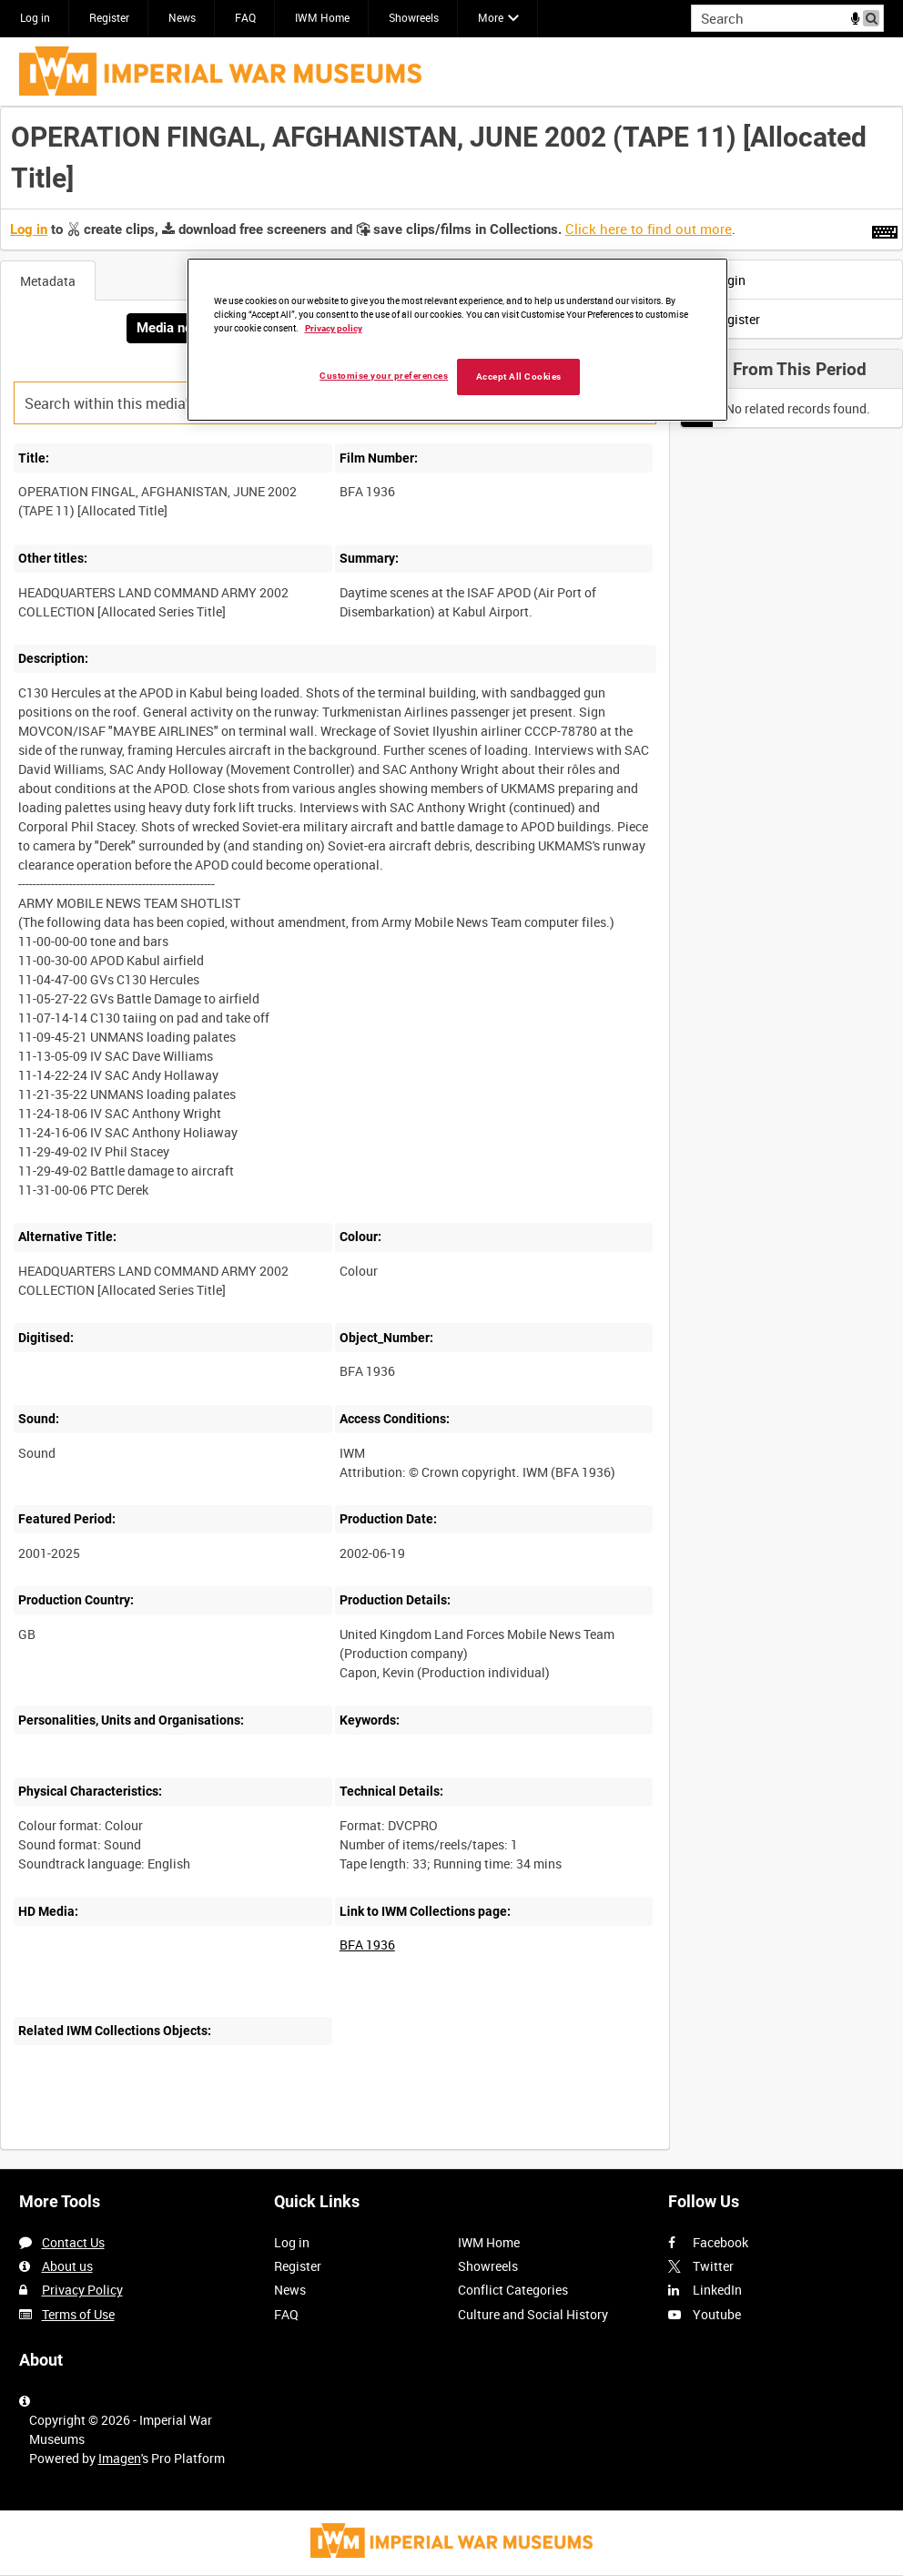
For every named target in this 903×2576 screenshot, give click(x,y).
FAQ (245, 17)
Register (109, 17)
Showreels (414, 17)
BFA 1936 (367, 1944)
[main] (451, 1138)
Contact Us (73, 2242)
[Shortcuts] (885, 228)
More (490, 17)
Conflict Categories (513, 2289)
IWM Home (322, 17)
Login (718, 280)
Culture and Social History (533, 2314)
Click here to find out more (648, 228)
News (182, 17)
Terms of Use (78, 2314)
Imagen (119, 2458)
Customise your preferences (384, 376)
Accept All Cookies (519, 377)
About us (67, 2266)
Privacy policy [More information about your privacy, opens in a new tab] (333, 328)
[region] (457, 340)
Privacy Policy (82, 2289)
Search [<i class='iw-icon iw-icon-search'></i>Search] (873, 16)
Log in (35, 17)
